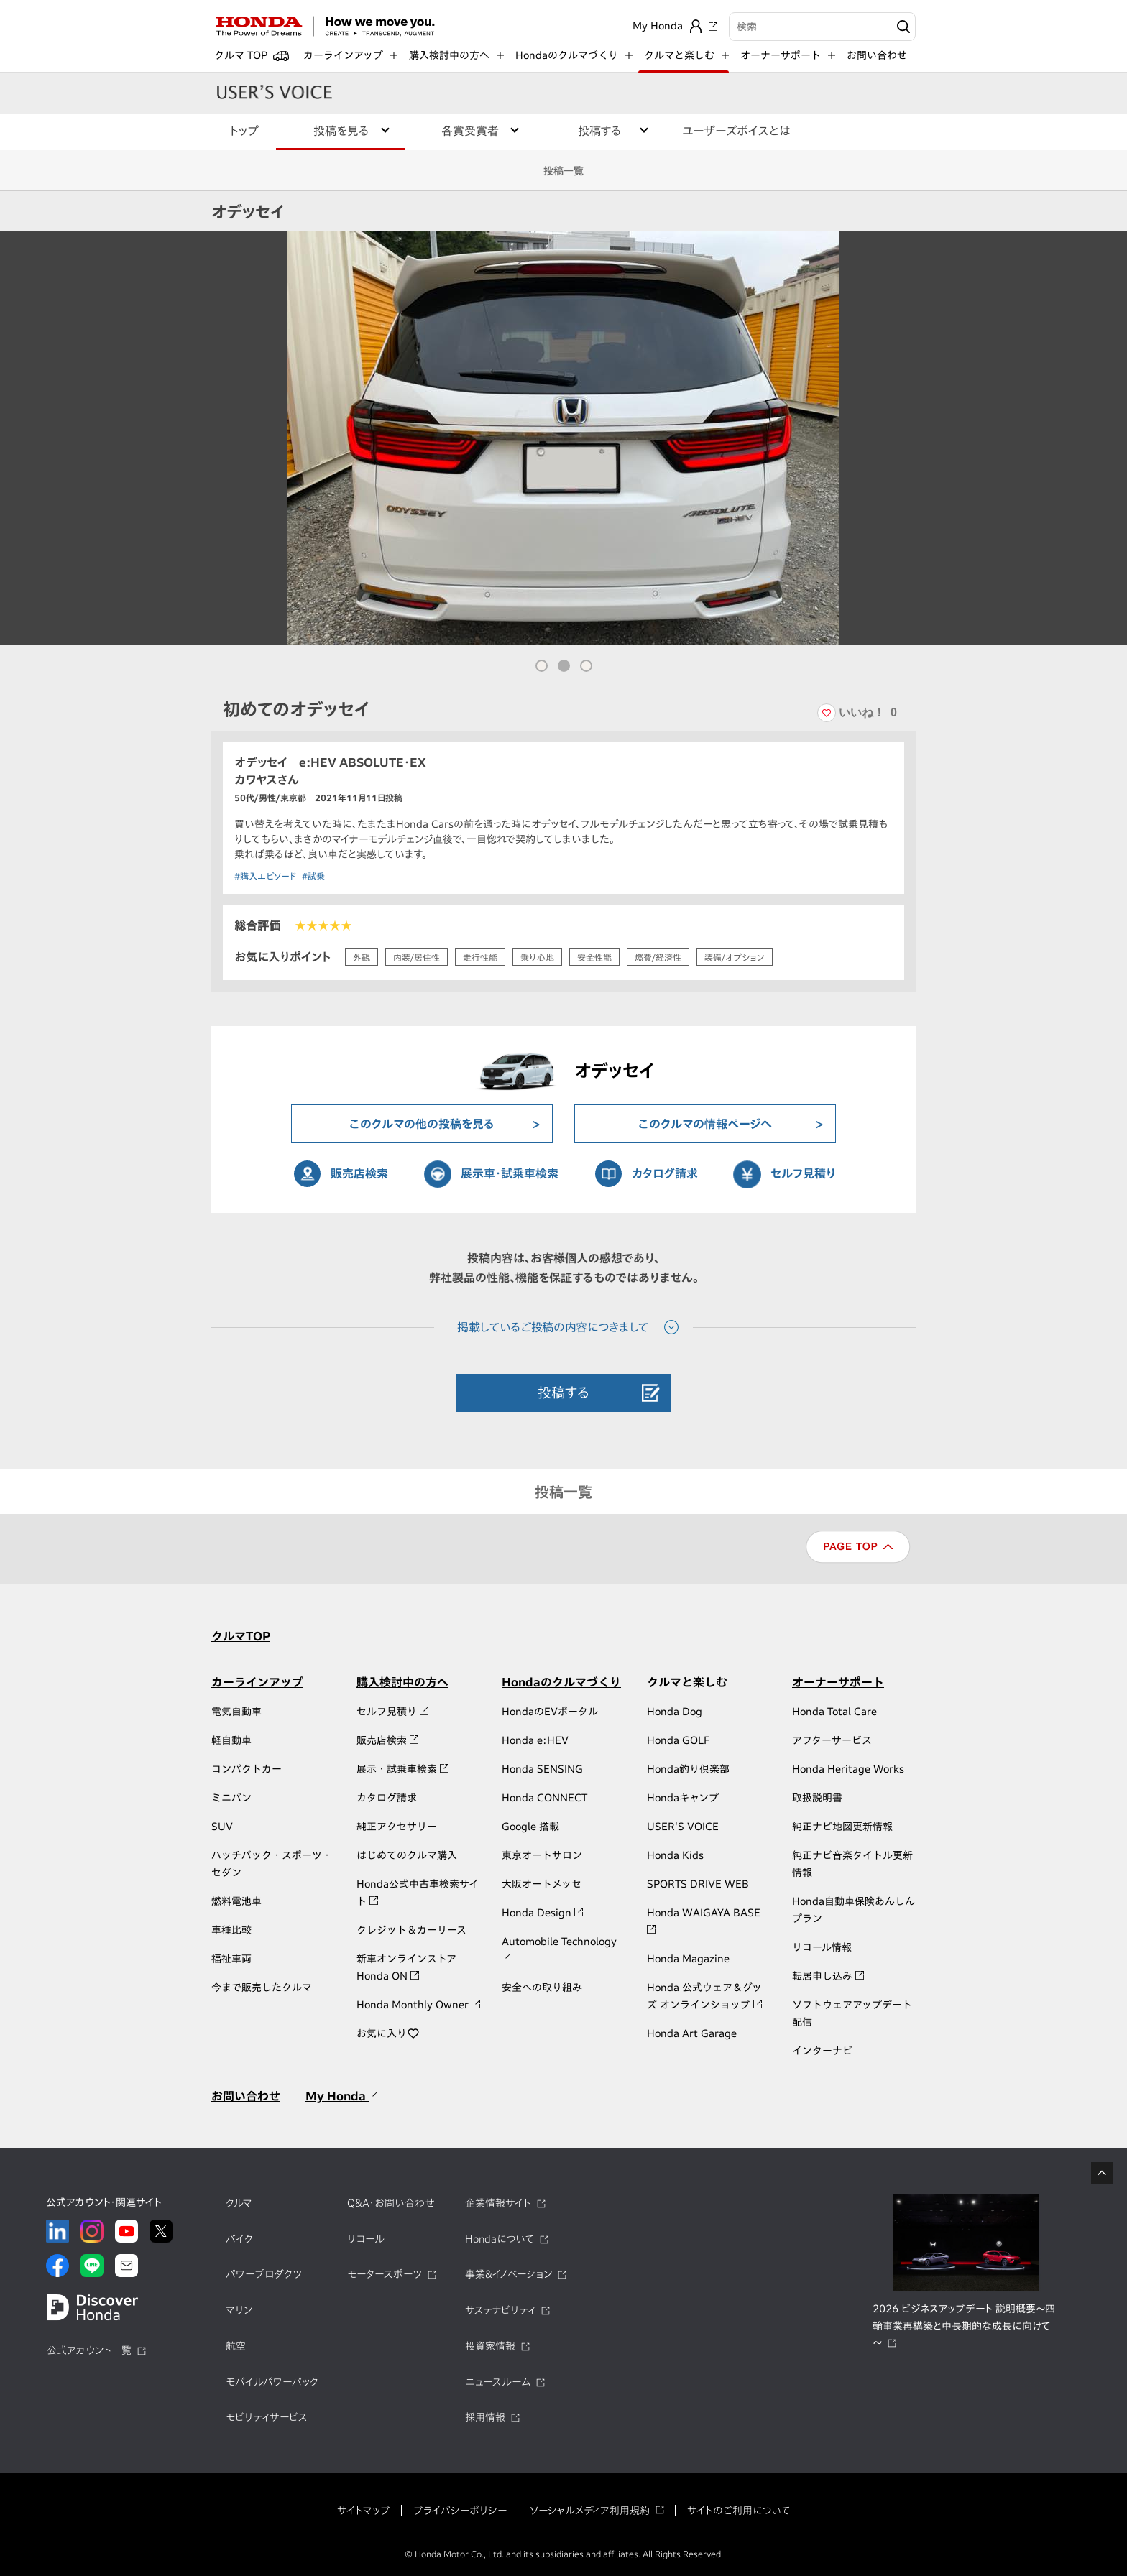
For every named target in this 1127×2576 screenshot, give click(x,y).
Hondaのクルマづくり (561, 1682)
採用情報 (485, 2417)
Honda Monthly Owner (418, 2005)
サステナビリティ (500, 2310)
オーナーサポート (838, 1682)
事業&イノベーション (508, 2274)
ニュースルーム (497, 2382)
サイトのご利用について (738, 2511)
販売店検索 (359, 1173)
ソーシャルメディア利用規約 (590, 2511)
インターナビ (822, 2051)
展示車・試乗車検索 (509, 1173)
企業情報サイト (498, 2203)
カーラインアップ (257, 1682)
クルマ (239, 2203)
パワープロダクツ (264, 2274)
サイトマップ (363, 2511)
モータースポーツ (384, 2274)
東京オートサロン (542, 1855)
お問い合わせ (877, 55)
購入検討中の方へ (402, 1682)
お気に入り (388, 2033)
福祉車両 (231, 1959)
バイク (239, 2239)
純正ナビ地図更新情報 (842, 1827)
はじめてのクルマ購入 (406, 1855)
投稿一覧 (563, 171)
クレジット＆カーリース (411, 1930)
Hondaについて (499, 2239)
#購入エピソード (265, 876)
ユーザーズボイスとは (736, 131)
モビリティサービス (267, 2417)
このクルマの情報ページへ (705, 1124)
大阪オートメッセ (541, 1884)
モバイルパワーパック (272, 2382)
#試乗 (313, 876)
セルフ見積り (803, 1173)
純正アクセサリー (396, 1827)
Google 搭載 (530, 1827)
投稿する (563, 1392)
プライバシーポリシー (460, 2511)
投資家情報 (490, 2346)
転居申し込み (828, 1976)
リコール (366, 2239)
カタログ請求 (665, 1173)
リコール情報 (822, 1947)
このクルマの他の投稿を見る (421, 1124)
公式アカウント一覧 (89, 2350)
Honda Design (542, 1913)
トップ (244, 131)
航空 (236, 2346)
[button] (541, 666)
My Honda (341, 2096)
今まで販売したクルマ (261, 1987)
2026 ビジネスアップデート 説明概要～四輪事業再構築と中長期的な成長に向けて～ (964, 2326)
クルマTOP (240, 1636)
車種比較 (231, 1930)
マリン (239, 2310)
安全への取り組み (542, 1987)
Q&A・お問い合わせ (391, 2203)
